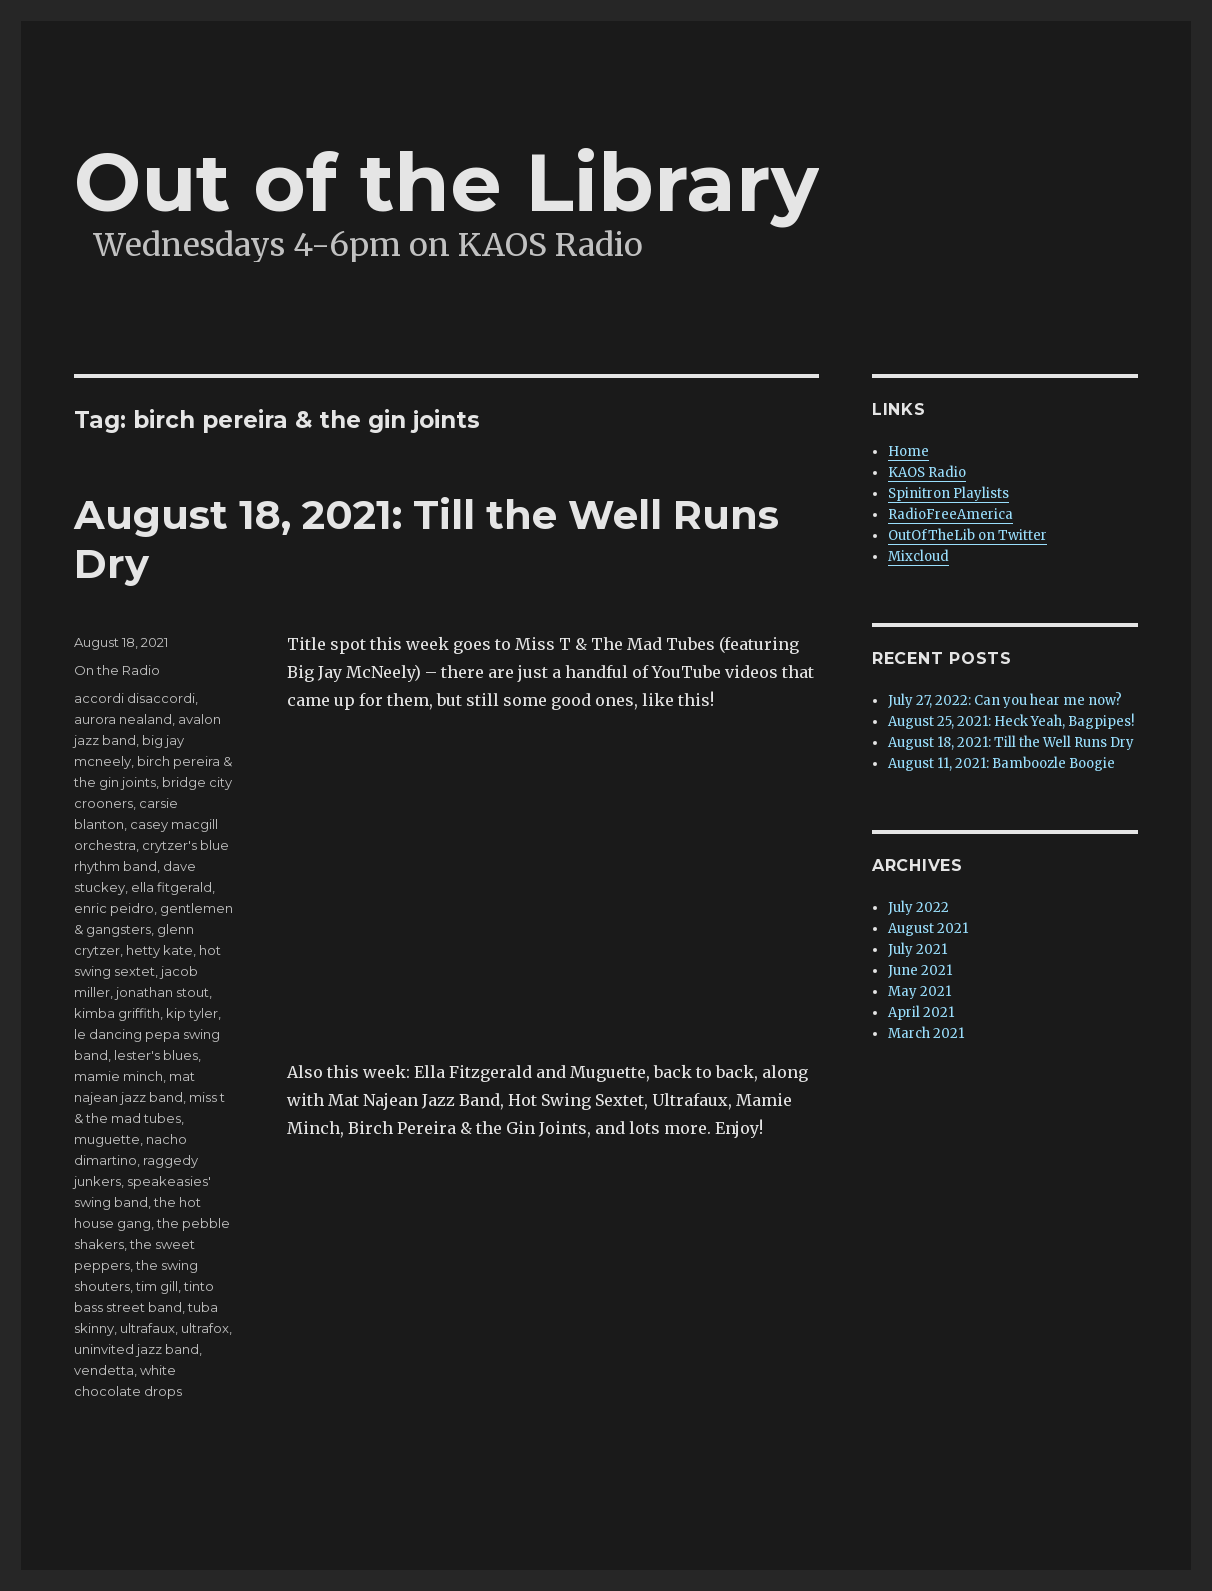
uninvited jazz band (136, 1349)
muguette (107, 1139)
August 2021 (928, 928)
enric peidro (114, 908)
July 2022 (918, 907)
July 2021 (917, 949)
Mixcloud (918, 556)
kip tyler (192, 1013)
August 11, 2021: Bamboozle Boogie (1001, 763)
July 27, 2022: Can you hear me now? (1005, 700)
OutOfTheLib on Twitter (967, 535)
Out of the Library (446, 182)
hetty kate (159, 950)
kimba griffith (117, 1013)
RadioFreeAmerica (950, 514)
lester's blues (156, 1055)
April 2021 (921, 1012)
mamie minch (118, 1076)
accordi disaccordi (134, 698)
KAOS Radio (927, 472)
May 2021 (919, 991)
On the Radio (117, 670)
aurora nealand (123, 719)
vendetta (104, 1370)
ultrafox (205, 1328)
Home (908, 451)
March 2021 (926, 1033)
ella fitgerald (171, 887)
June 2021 (920, 970)
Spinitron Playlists (948, 493)
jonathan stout (162, 992)
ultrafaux (147, 1328)
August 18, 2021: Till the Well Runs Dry (1011, 742)
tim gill (157, 1286)
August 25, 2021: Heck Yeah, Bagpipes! (1011, 721)
